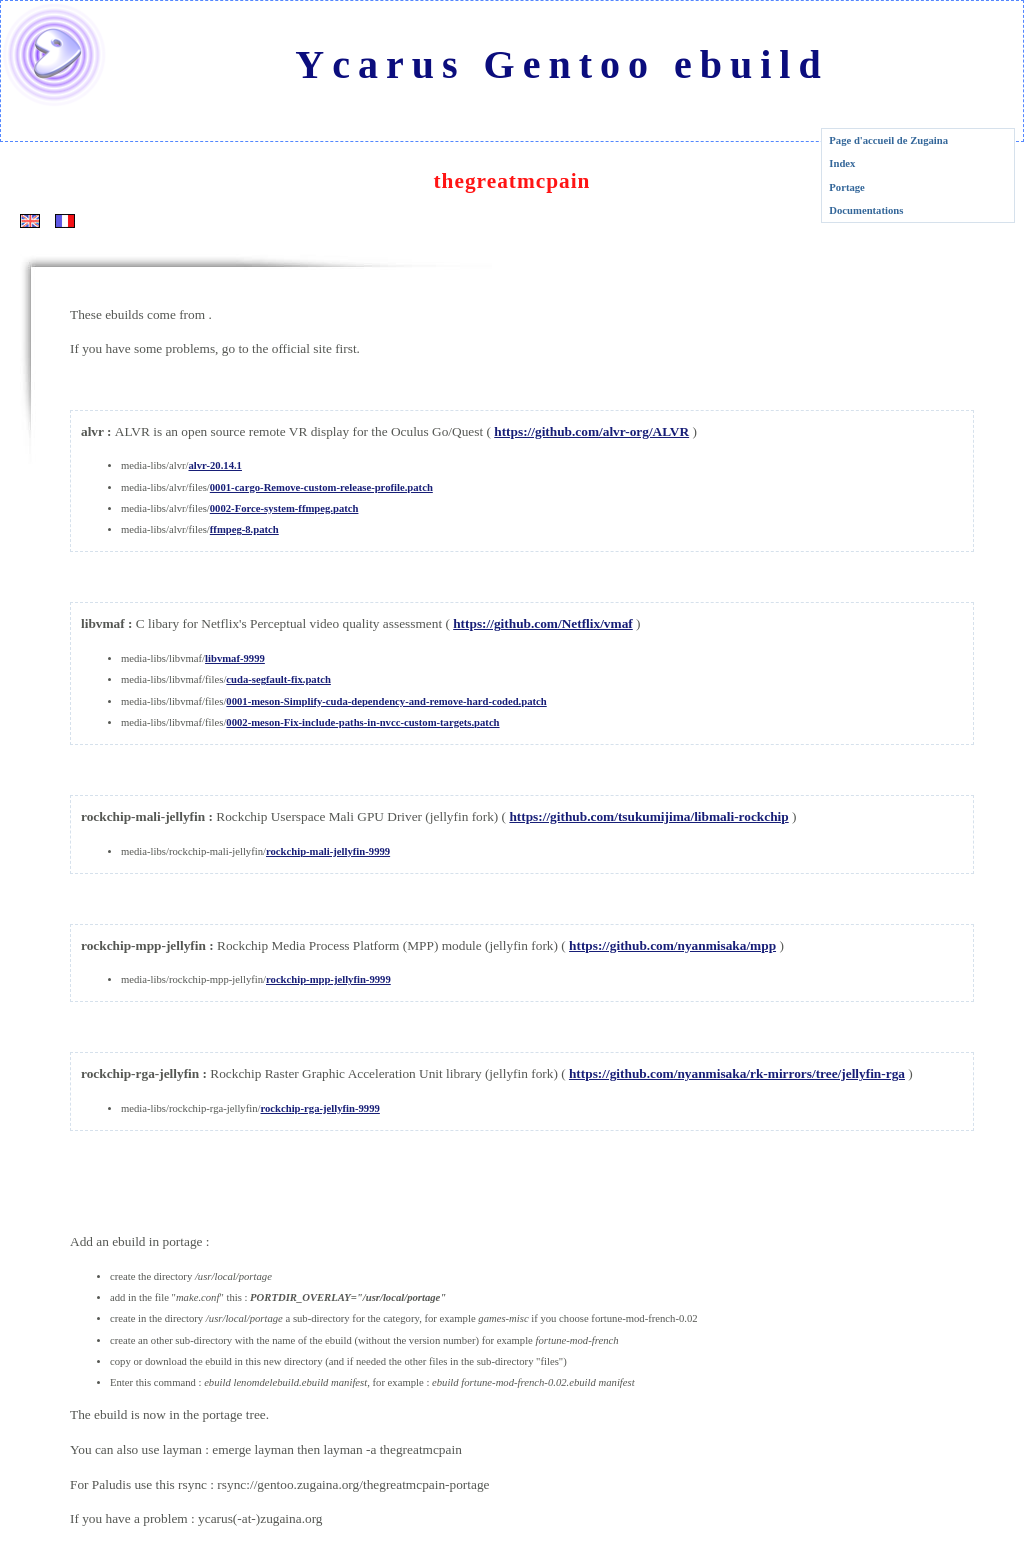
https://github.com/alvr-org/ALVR (591, 431)
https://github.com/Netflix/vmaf (543, 623)
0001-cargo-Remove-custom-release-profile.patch (321, 487)
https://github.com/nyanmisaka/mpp (672, 945)
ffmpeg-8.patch (244, 529)
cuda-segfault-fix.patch (278, 679)
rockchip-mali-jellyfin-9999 (328, 851)
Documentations (866, 210)
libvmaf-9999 (235, 658)
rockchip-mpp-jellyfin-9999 (328, 979)
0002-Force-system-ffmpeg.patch (284, 508)
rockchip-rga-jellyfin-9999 (319, 1108)
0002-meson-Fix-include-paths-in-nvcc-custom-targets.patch (362, 722)
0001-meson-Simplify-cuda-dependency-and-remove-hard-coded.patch (386, 701)
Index (842, 163)
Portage (847, 187)
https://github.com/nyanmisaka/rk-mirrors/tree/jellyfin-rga (737, 1073)
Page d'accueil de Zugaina (888, 140)
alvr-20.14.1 (214, 465)
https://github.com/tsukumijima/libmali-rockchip (648, 816)
